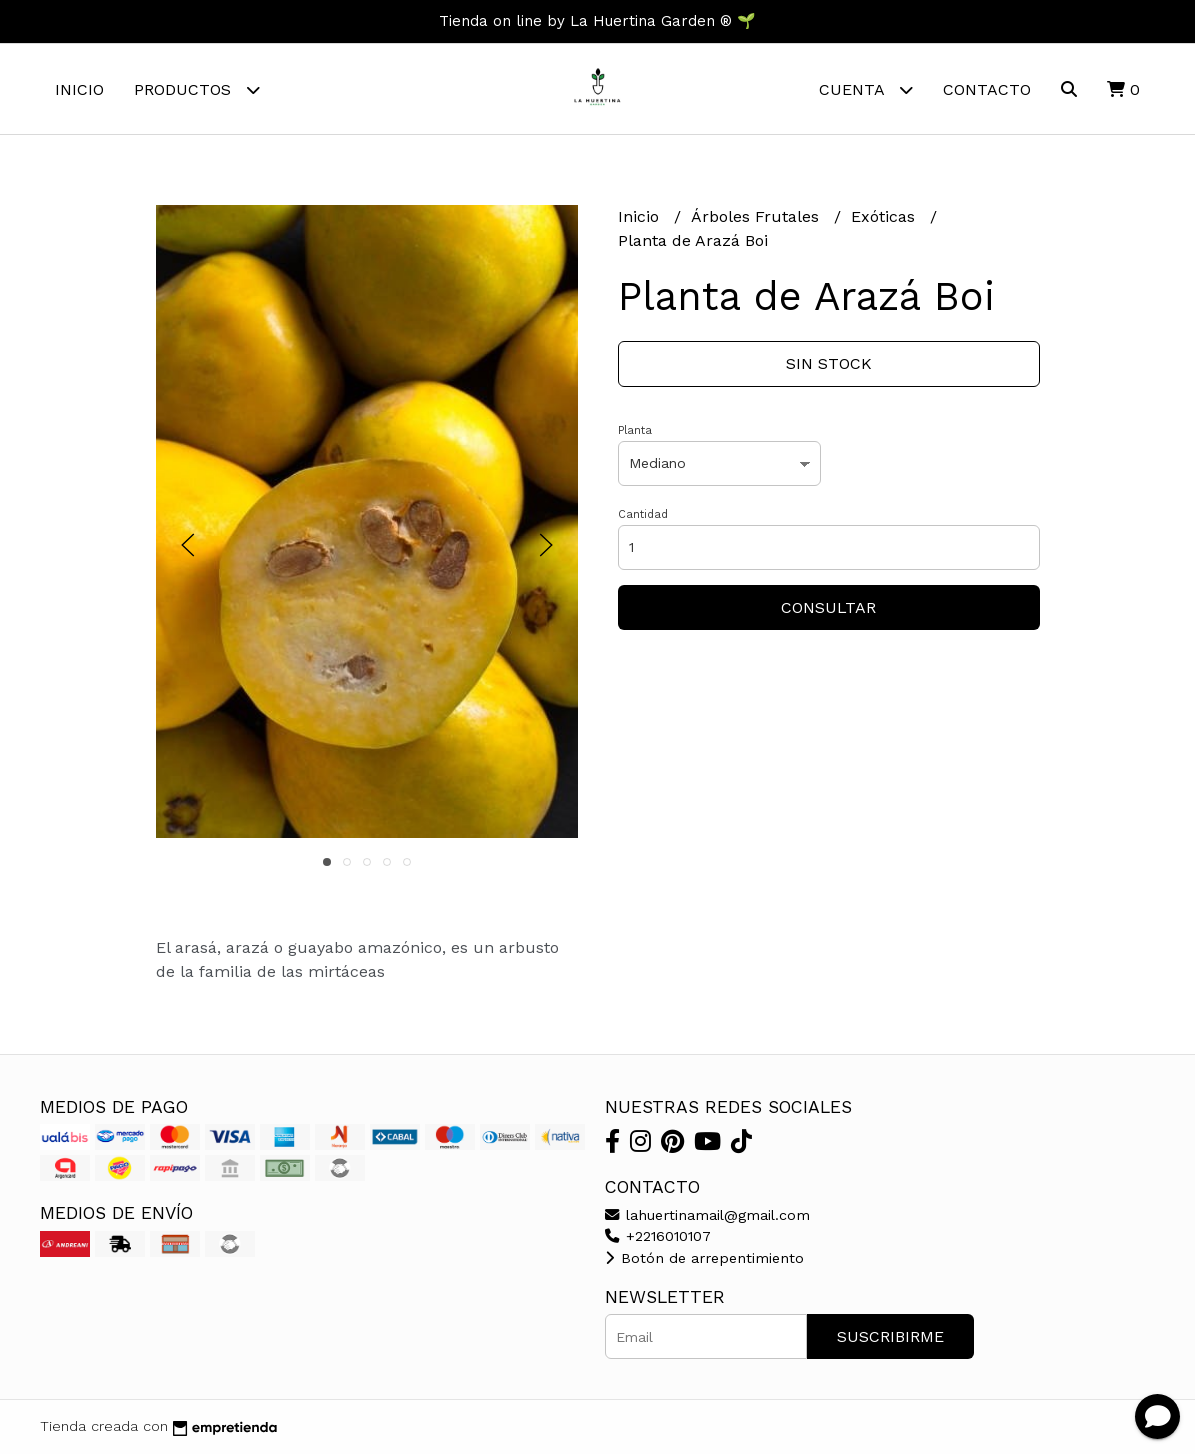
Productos (197, 89)
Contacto (987, 89)
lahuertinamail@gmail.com (707, 1215)
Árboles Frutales (757, 216)
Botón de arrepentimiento (704, 1258)
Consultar (828, 607)
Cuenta (866, 89)
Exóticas (885, 216)
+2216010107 (658, 1236)
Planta (635, 430)
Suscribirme (890, 1336)
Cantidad (643, 514)
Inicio (79, 89)
